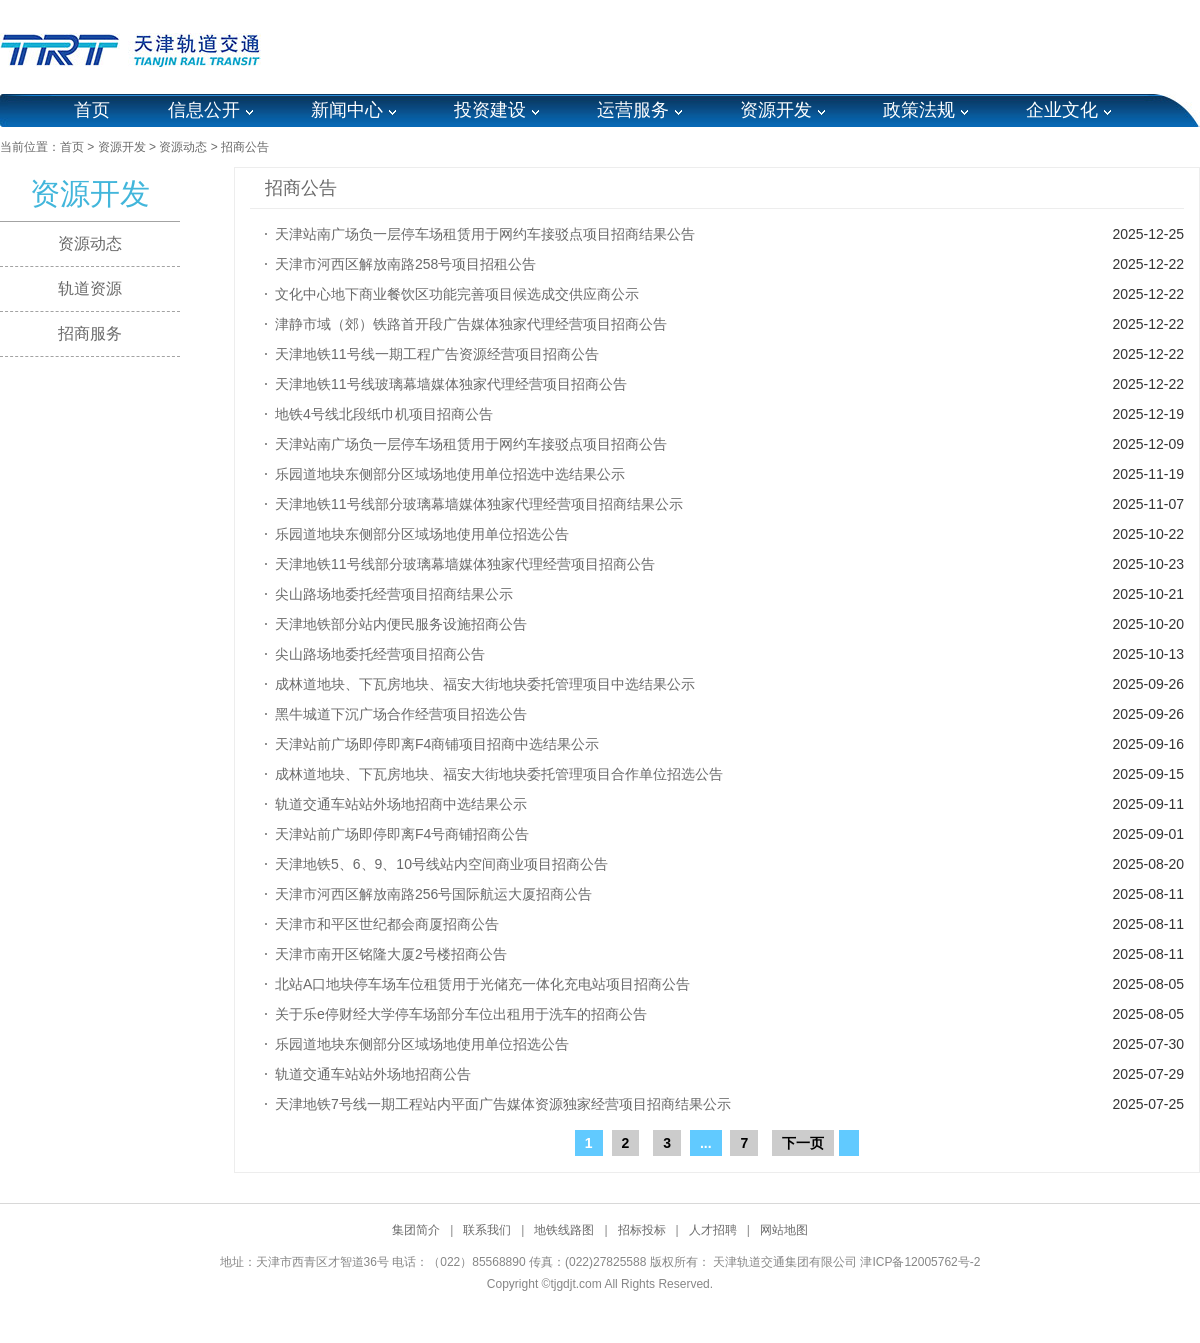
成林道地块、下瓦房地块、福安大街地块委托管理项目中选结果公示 (485, 684)
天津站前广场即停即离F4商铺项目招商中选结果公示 (437, 744)
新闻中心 (347, 110)
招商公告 (245, 147)
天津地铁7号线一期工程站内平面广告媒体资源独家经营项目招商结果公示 (503, 1104)
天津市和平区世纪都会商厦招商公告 (387, 924)
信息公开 (204, 110)
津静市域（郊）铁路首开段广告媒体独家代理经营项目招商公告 (471, 324)
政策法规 (919, 110)
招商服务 (90, 333)
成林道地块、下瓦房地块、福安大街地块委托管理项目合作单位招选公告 (499, 774)
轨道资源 (90, 288)
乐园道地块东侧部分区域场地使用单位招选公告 (422, 534)
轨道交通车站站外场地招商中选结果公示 (401, 804)
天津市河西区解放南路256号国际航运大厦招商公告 (433, 894)
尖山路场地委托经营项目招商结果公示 (394, 594)
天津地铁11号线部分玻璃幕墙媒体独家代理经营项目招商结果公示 (479, 504)
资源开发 (776, 110)
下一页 (803, 1143)
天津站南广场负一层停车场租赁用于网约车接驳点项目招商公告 (471, 444)
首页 (92, 110)
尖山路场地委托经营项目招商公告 (380, 654)
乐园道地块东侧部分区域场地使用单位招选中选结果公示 (450, 474)
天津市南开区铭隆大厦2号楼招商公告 (391, 954)
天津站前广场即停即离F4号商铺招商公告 (402, 834)
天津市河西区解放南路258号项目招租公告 (405, 264)
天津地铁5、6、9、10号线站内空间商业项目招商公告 (441, 864)
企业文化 (1062, 110)
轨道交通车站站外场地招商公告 (373, 1074)
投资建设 (490, 110)
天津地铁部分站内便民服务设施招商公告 (401, 624)
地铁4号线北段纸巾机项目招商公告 (384, 414)
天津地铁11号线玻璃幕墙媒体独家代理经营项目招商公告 (451, 384)
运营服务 (633, 110)
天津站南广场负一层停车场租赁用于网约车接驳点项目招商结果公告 (485, 234)
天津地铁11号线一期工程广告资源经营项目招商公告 (437, 354)
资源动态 (183, 147)
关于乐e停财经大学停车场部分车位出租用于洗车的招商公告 (461, 1014)
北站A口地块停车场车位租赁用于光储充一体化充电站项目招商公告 (482, 984)
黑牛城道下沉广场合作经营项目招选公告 (401, 714)
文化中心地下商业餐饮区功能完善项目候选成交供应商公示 (457, 294)
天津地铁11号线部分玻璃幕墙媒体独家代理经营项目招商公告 (465, 564)
